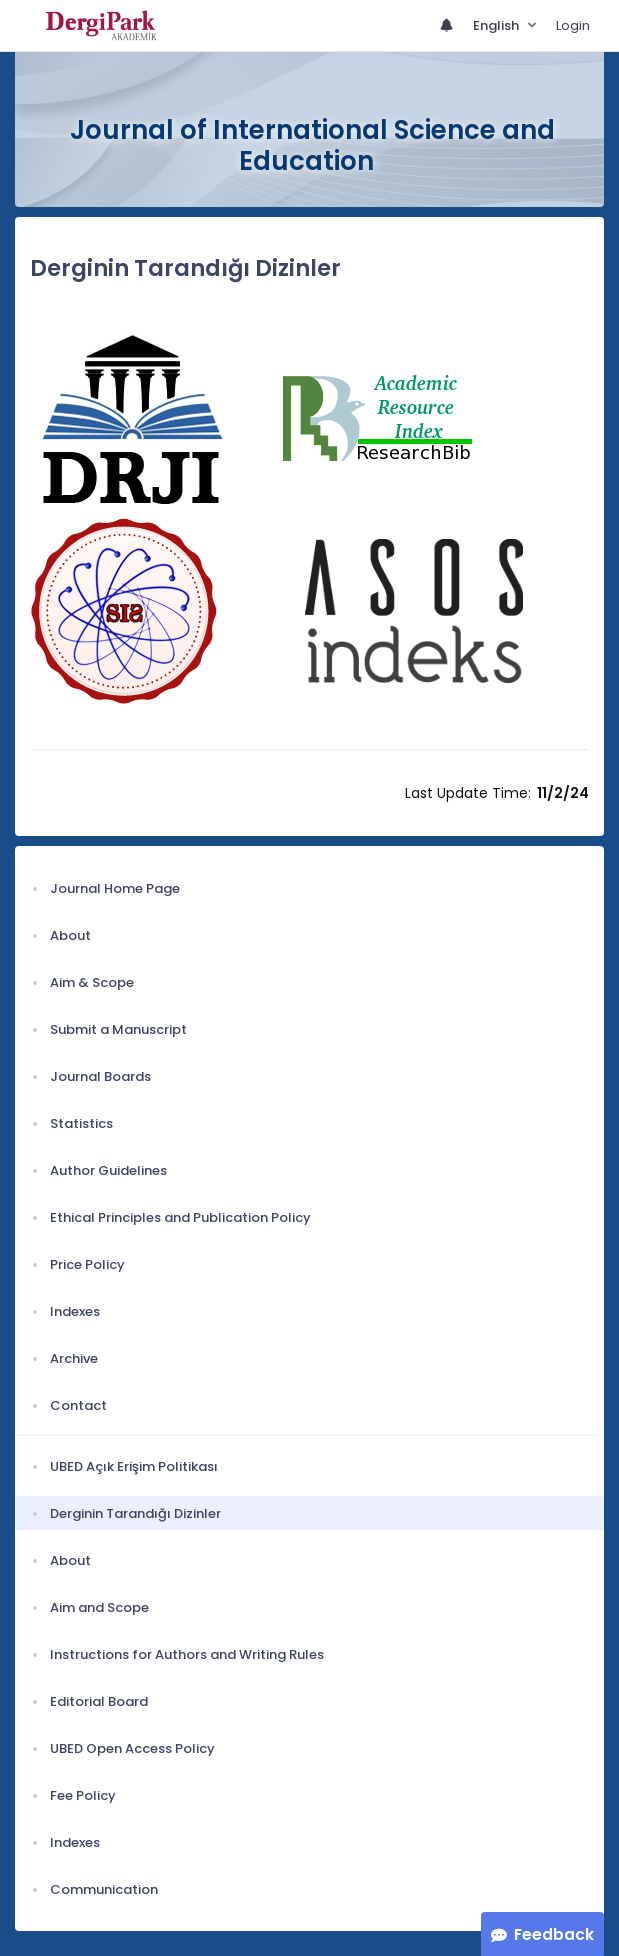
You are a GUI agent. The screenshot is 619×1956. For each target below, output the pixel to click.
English (497, 25)
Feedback (554, 1934)
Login (573, 25)
